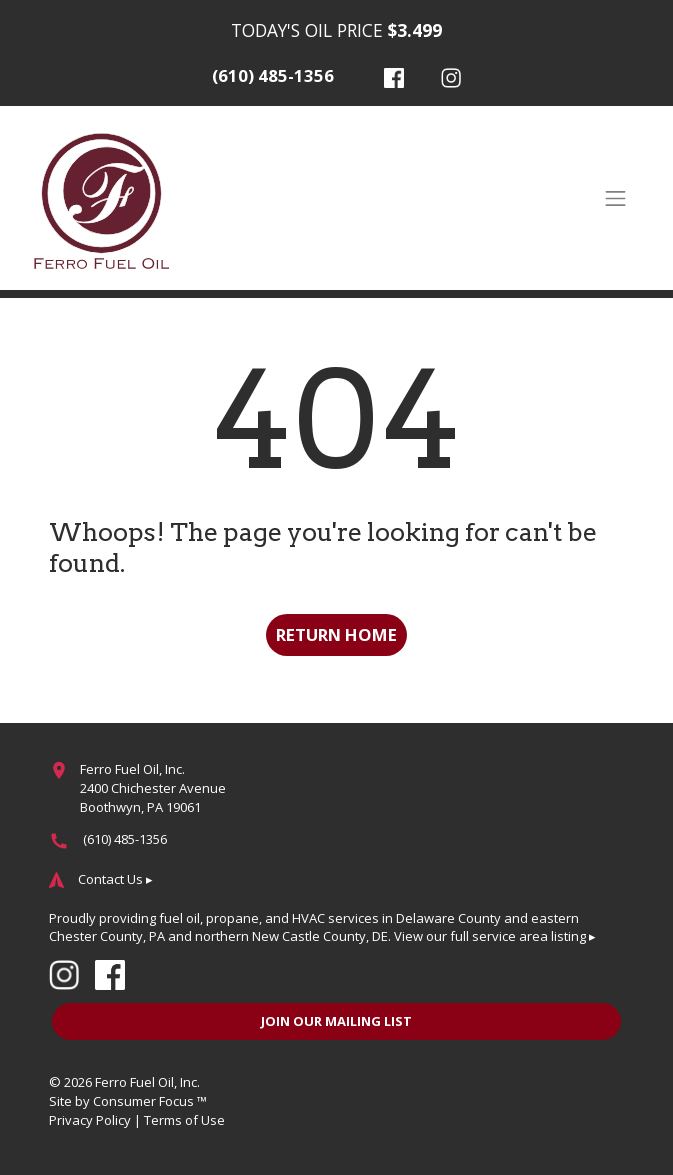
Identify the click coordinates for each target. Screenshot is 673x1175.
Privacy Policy (90, 1120)
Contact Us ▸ (115, 879)
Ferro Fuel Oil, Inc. (147, 1082)
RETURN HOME (336, 634)
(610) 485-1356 (273, 75)
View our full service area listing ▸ (495, 936)
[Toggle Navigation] (615, 198)
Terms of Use (184, 1120)
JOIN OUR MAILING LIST (336, 1021)
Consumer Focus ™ (150, 1101)
